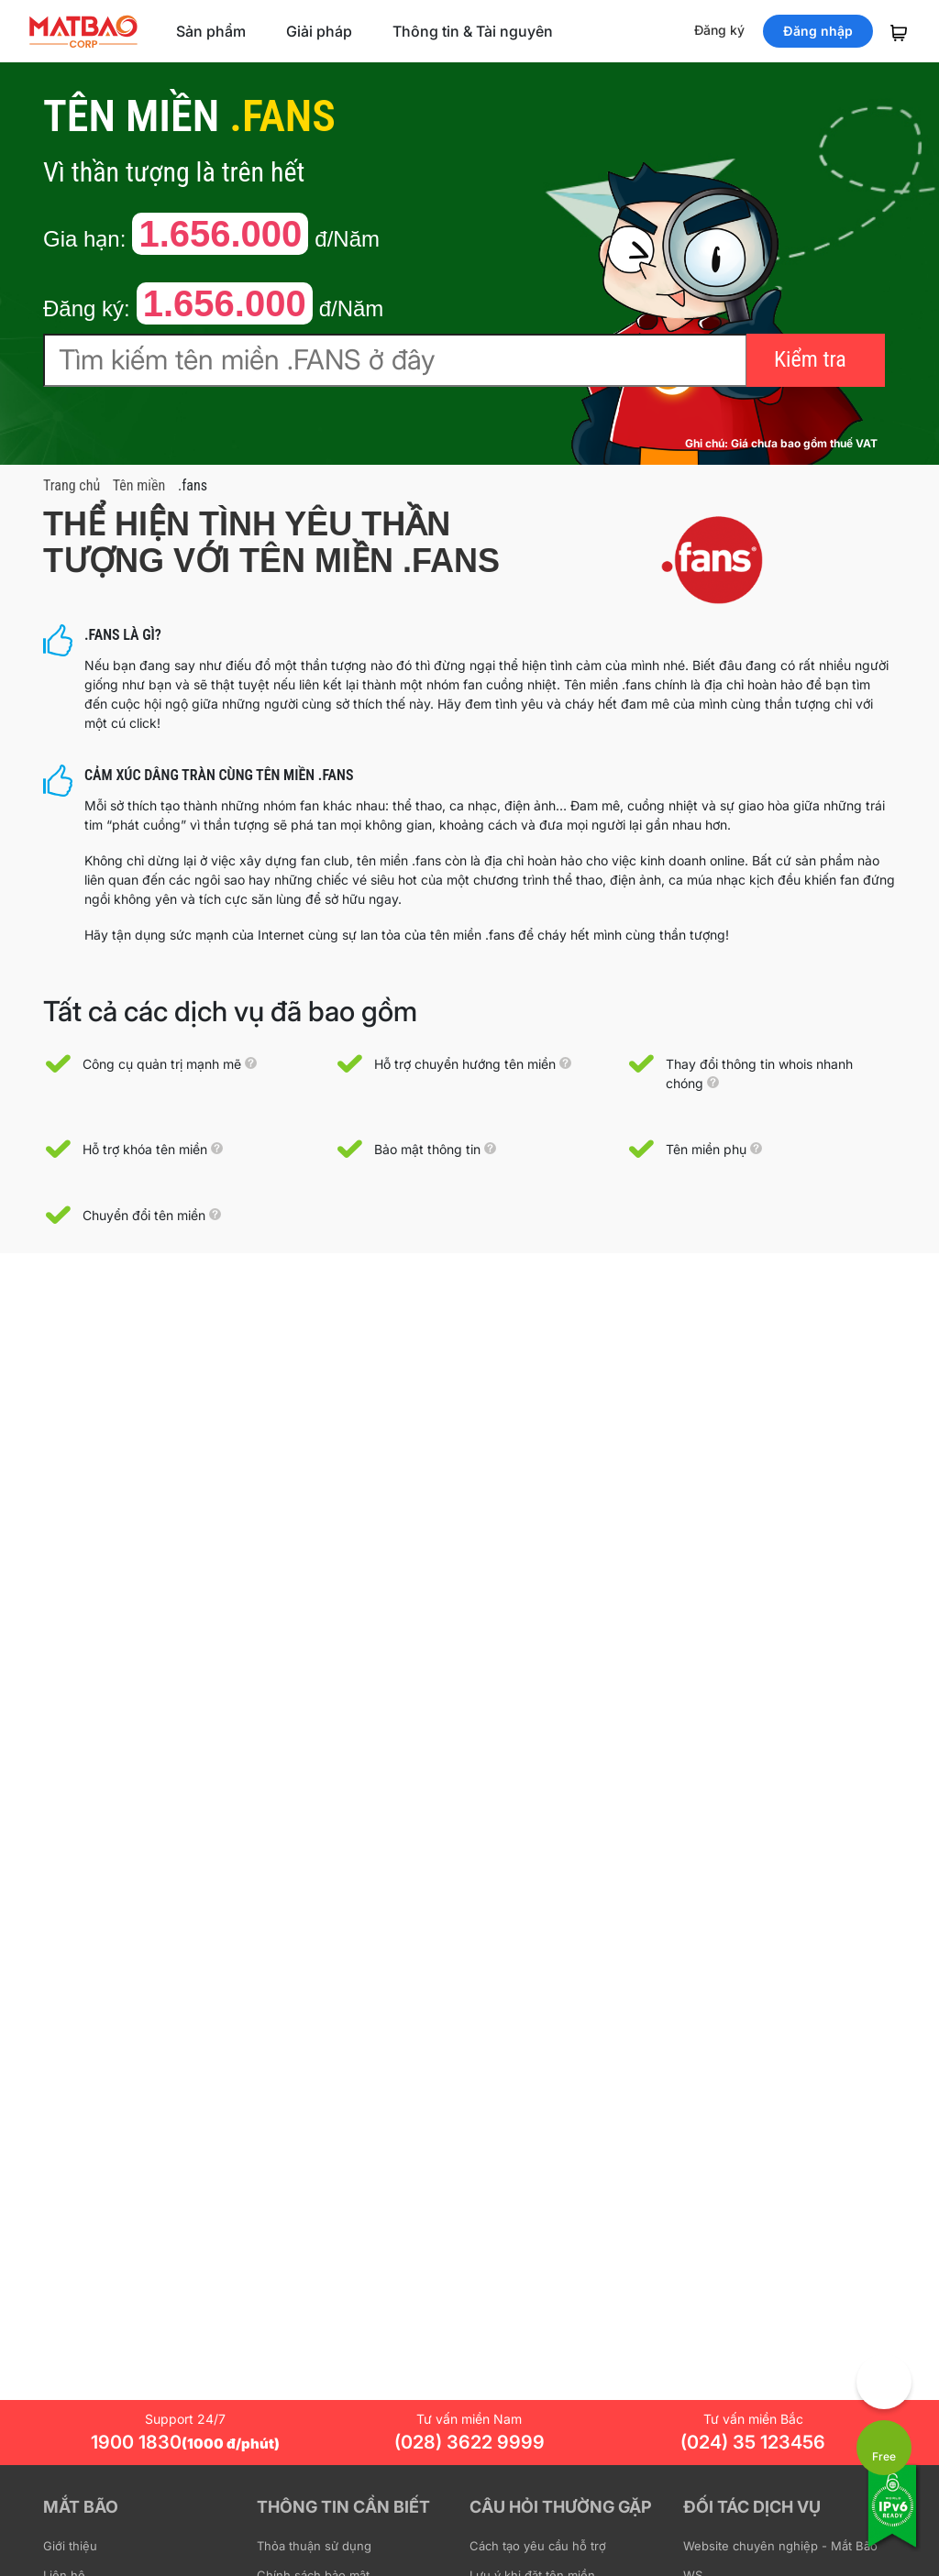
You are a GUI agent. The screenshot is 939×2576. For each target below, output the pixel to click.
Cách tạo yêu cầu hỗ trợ (538, 2545)
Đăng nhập (818, 31)
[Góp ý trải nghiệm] (883, 2381)
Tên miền (139, 485)
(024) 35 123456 (752, 2442)
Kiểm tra (810, 359)
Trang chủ (71, 485)
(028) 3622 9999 (469, 2442)
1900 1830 (185, 2442)
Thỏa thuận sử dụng (314, 2545)
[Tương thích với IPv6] (893, 2518)
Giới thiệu (70, 2545)
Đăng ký (719, 30)
